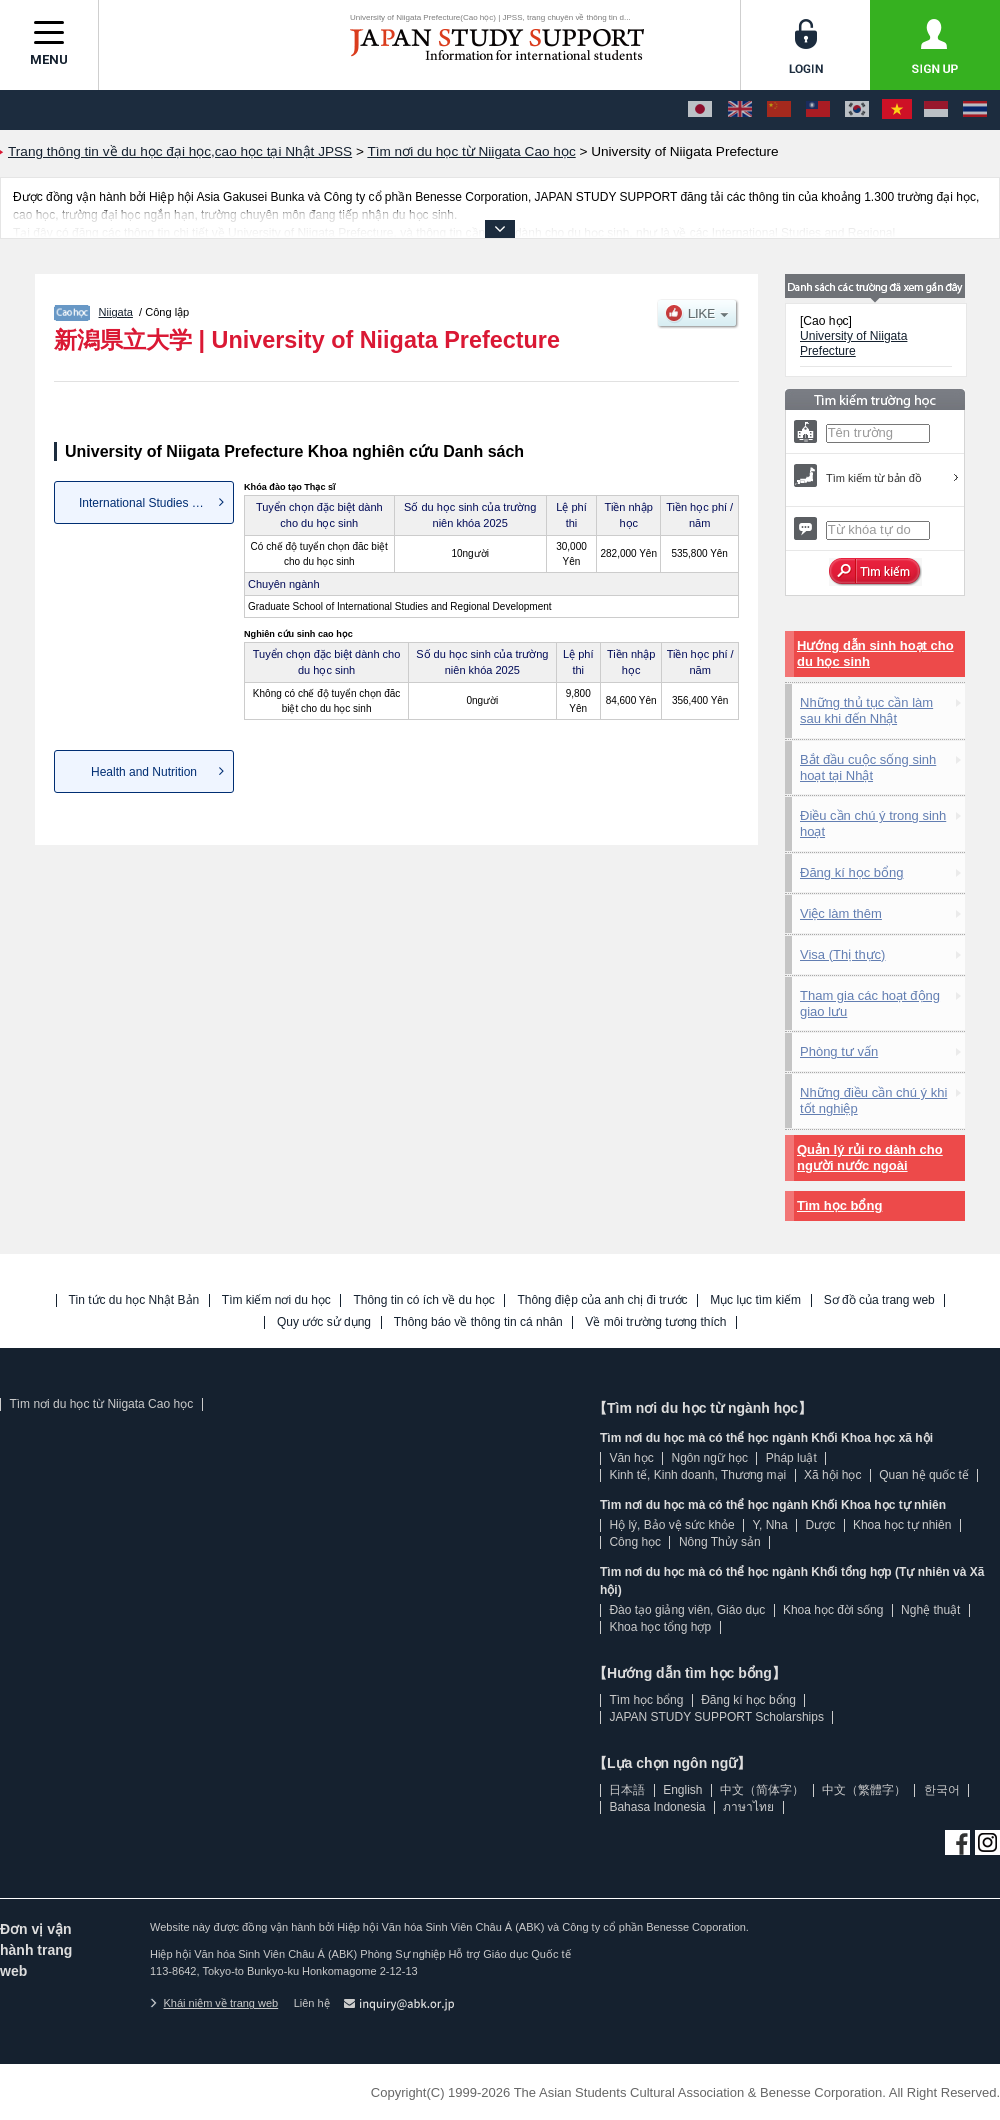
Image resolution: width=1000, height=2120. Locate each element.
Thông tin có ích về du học (423, 1300)
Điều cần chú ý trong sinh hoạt (873, 823)
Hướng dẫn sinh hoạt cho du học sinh (875, 653)
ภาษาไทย (748, 1807)
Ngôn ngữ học (710, 1458)
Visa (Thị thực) (842, 954)
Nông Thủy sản (720, 1542)
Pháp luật (791, 1458)
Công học (635, 1542)
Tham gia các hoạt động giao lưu (870, 1003)
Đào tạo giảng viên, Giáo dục (687, 1610)
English (682, 1790)
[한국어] (857, 110)
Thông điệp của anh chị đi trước (602, 1300)
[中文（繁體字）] (818, 110)
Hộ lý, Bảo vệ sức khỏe (671, 1525)
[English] (740, 110)
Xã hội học (832, 1475)
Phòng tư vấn (839, 1051)
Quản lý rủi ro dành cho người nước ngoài (870, 1157)
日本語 (627, 1790)
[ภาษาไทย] (975, 110)
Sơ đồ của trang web (879, 1300)
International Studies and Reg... (156, 503)
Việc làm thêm (841, 913)
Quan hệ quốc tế (924, 1475)
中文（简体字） (762, 1790)
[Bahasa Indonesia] (936, 110)
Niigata (116, 312)
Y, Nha (770, 1525)
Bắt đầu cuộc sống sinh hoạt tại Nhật (868, 767)
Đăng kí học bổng (851, 872)
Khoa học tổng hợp (660, 1627)
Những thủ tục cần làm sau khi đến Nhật (866, 710)
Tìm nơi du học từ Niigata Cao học (101, 1404)
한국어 (942, 1790)
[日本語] (700, 110)
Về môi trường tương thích (655, 1322)
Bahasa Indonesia (657, 1807)
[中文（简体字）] (779, 110)
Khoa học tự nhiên (902, 1525)
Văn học (631, 1458)
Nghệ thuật (930, 1610)
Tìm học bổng (839, 1205)
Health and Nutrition (144, 772)
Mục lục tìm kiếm (755, 1300)
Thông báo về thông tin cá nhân (478, 1322)
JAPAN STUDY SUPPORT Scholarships (716, 1717)
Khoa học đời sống (833, 1610)
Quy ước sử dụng (324, 1322)
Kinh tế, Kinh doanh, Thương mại (697, 1475)
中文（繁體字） (864, 1790)
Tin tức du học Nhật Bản (134, 1300)
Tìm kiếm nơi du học (276, 1300)
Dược (820, 1525)
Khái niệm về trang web (214, 2003)
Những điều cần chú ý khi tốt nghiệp (873, 1100)
